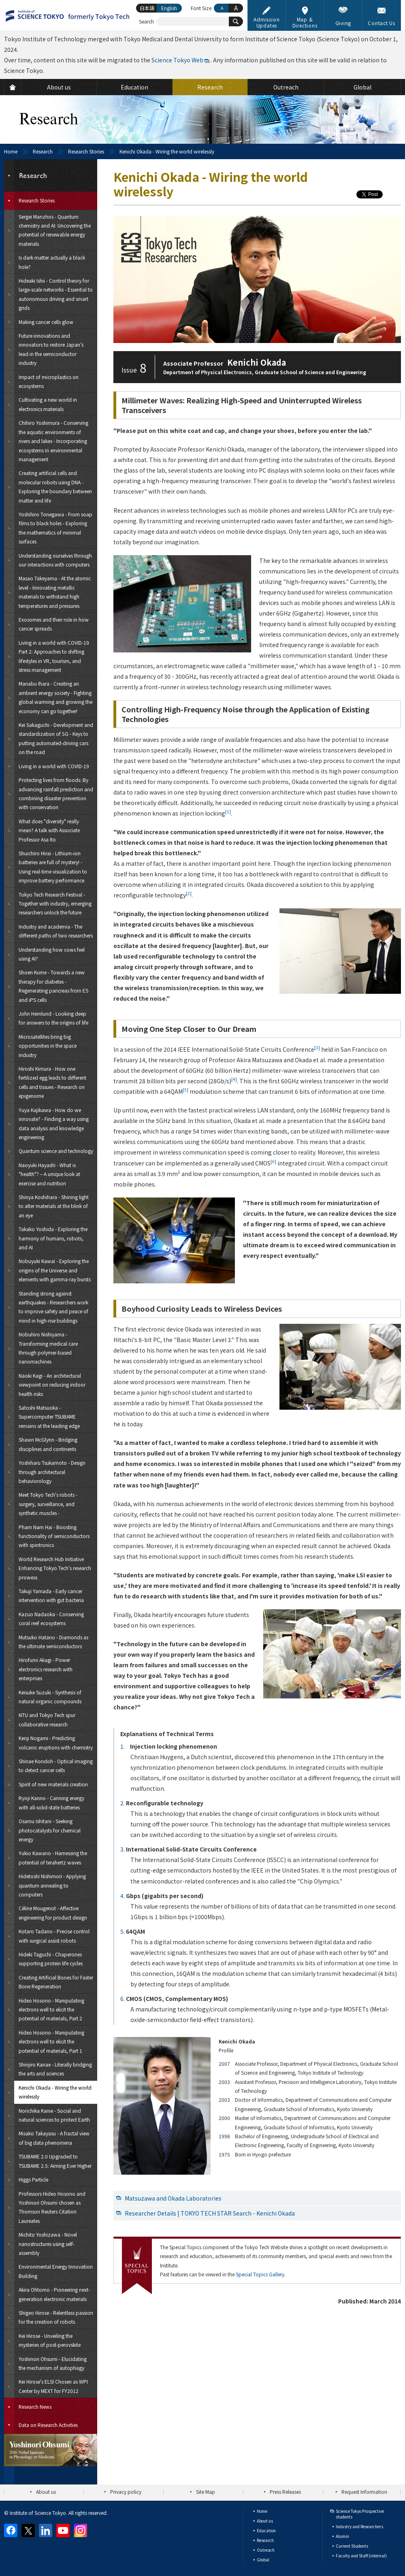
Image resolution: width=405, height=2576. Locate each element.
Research (43, 151)
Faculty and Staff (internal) (361, 2556)
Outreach (266, 2550)
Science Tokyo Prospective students (360, 2514)
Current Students (352, 2546)
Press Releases (285, 2491)
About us (46, 2491)
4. (122, 1896)
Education (266, 2530)
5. (122, 1931)
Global (263, 2560)
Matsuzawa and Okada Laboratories (173, 2198)
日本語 (147, 7)
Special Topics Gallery (260, 2274)
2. (122, 1803)
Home (10, 151)
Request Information (364, 2491)
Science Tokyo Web (177, 60)
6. (122, 1998)
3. (122, 1849)
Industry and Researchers (359, 2526)
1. (122, 1746)
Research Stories (86, 151)
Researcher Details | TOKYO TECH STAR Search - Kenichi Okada (210, 2213)
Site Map (205, 2491)
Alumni (342, 2536)
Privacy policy (125, 2491)
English (169, 7)
